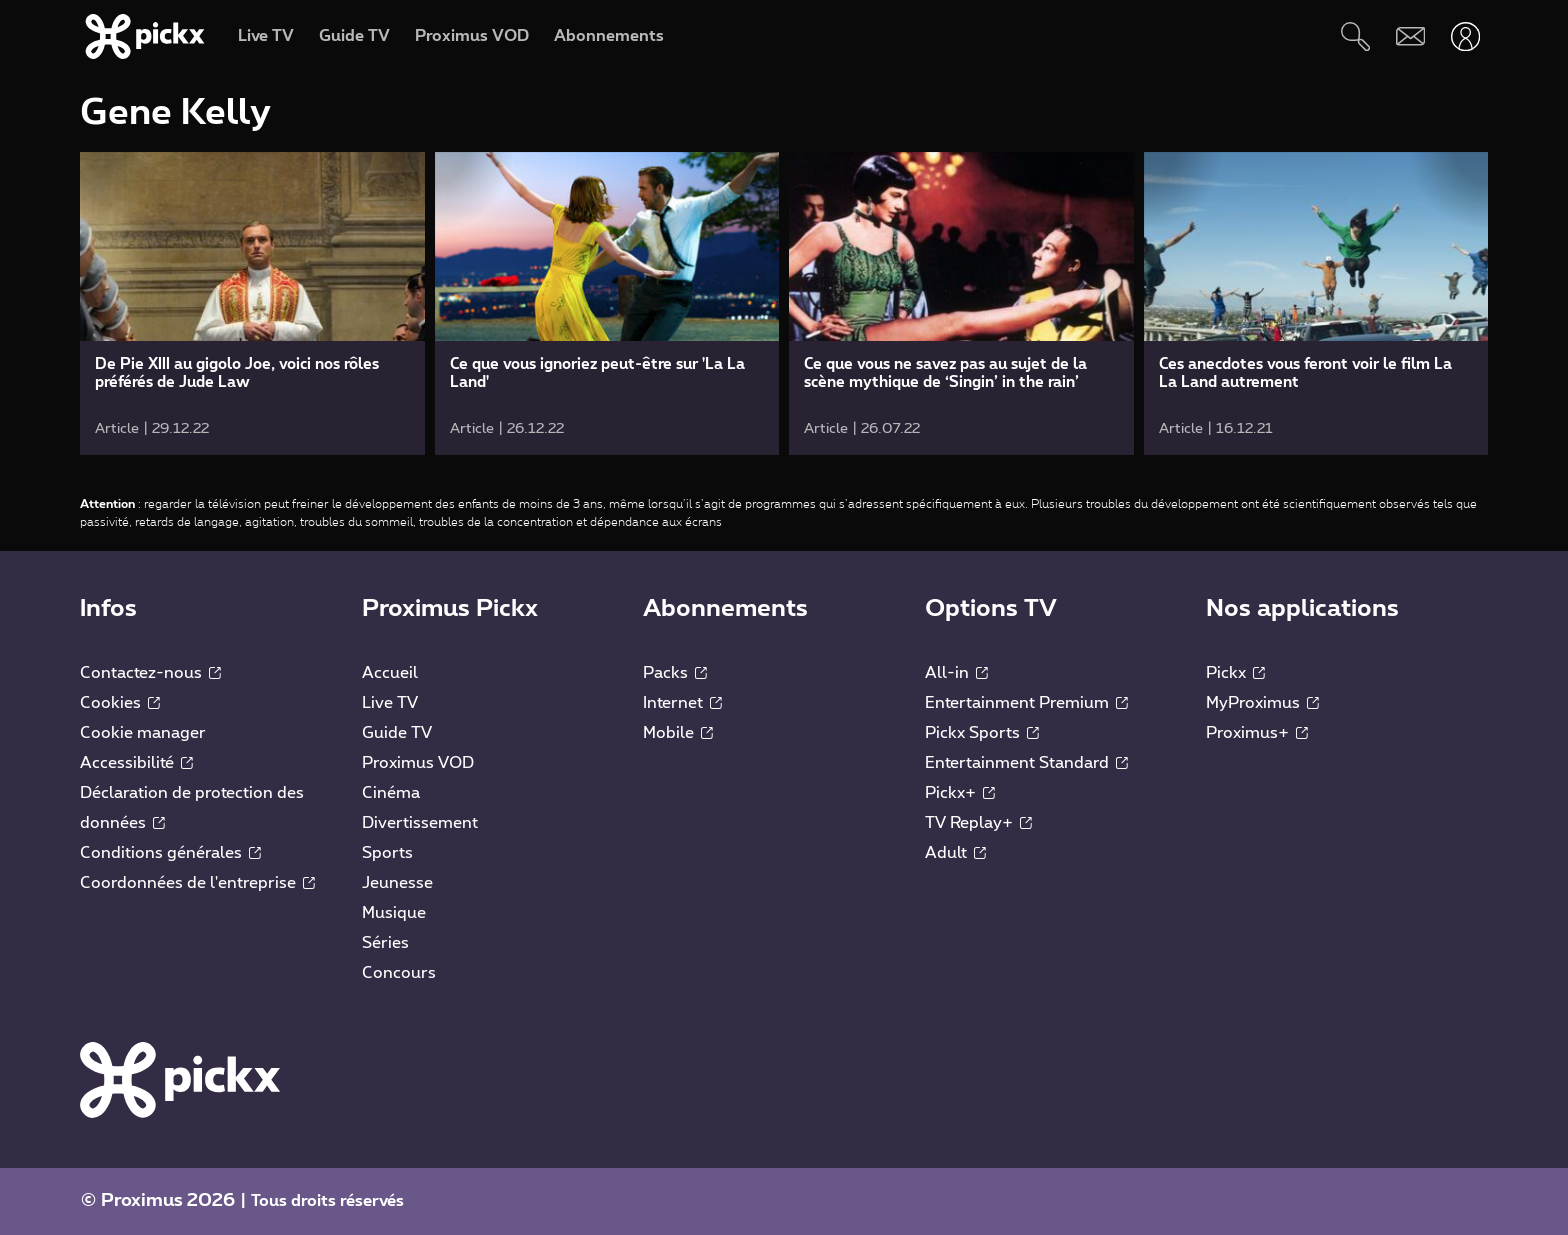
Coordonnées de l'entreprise (197, 883)
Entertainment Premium (1026, 703)
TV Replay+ (978, 823)
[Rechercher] (1355, 36)
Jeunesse (397, 883)
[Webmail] (1410, 36)
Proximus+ (1257, 733)
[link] (252, 303)
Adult (955, 853)
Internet (682, 703)
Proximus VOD (418, 763)
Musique (394, 913)
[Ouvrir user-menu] (1465, 36)
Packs (675, 673)
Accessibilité (136, 763)
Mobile (678, 733)
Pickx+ (960, 793)
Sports (387, 853)
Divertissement (420, 823)
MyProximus (1262, 703)
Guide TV (397, 733)
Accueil (390, 673)
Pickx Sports (982, 733)
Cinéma (391, 793)
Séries (385, 943)
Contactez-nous (150, 673)
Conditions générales (170, 853)
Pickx (1235, 673)
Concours (399, 973)
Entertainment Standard (1026, 763)
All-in (956, 673)
